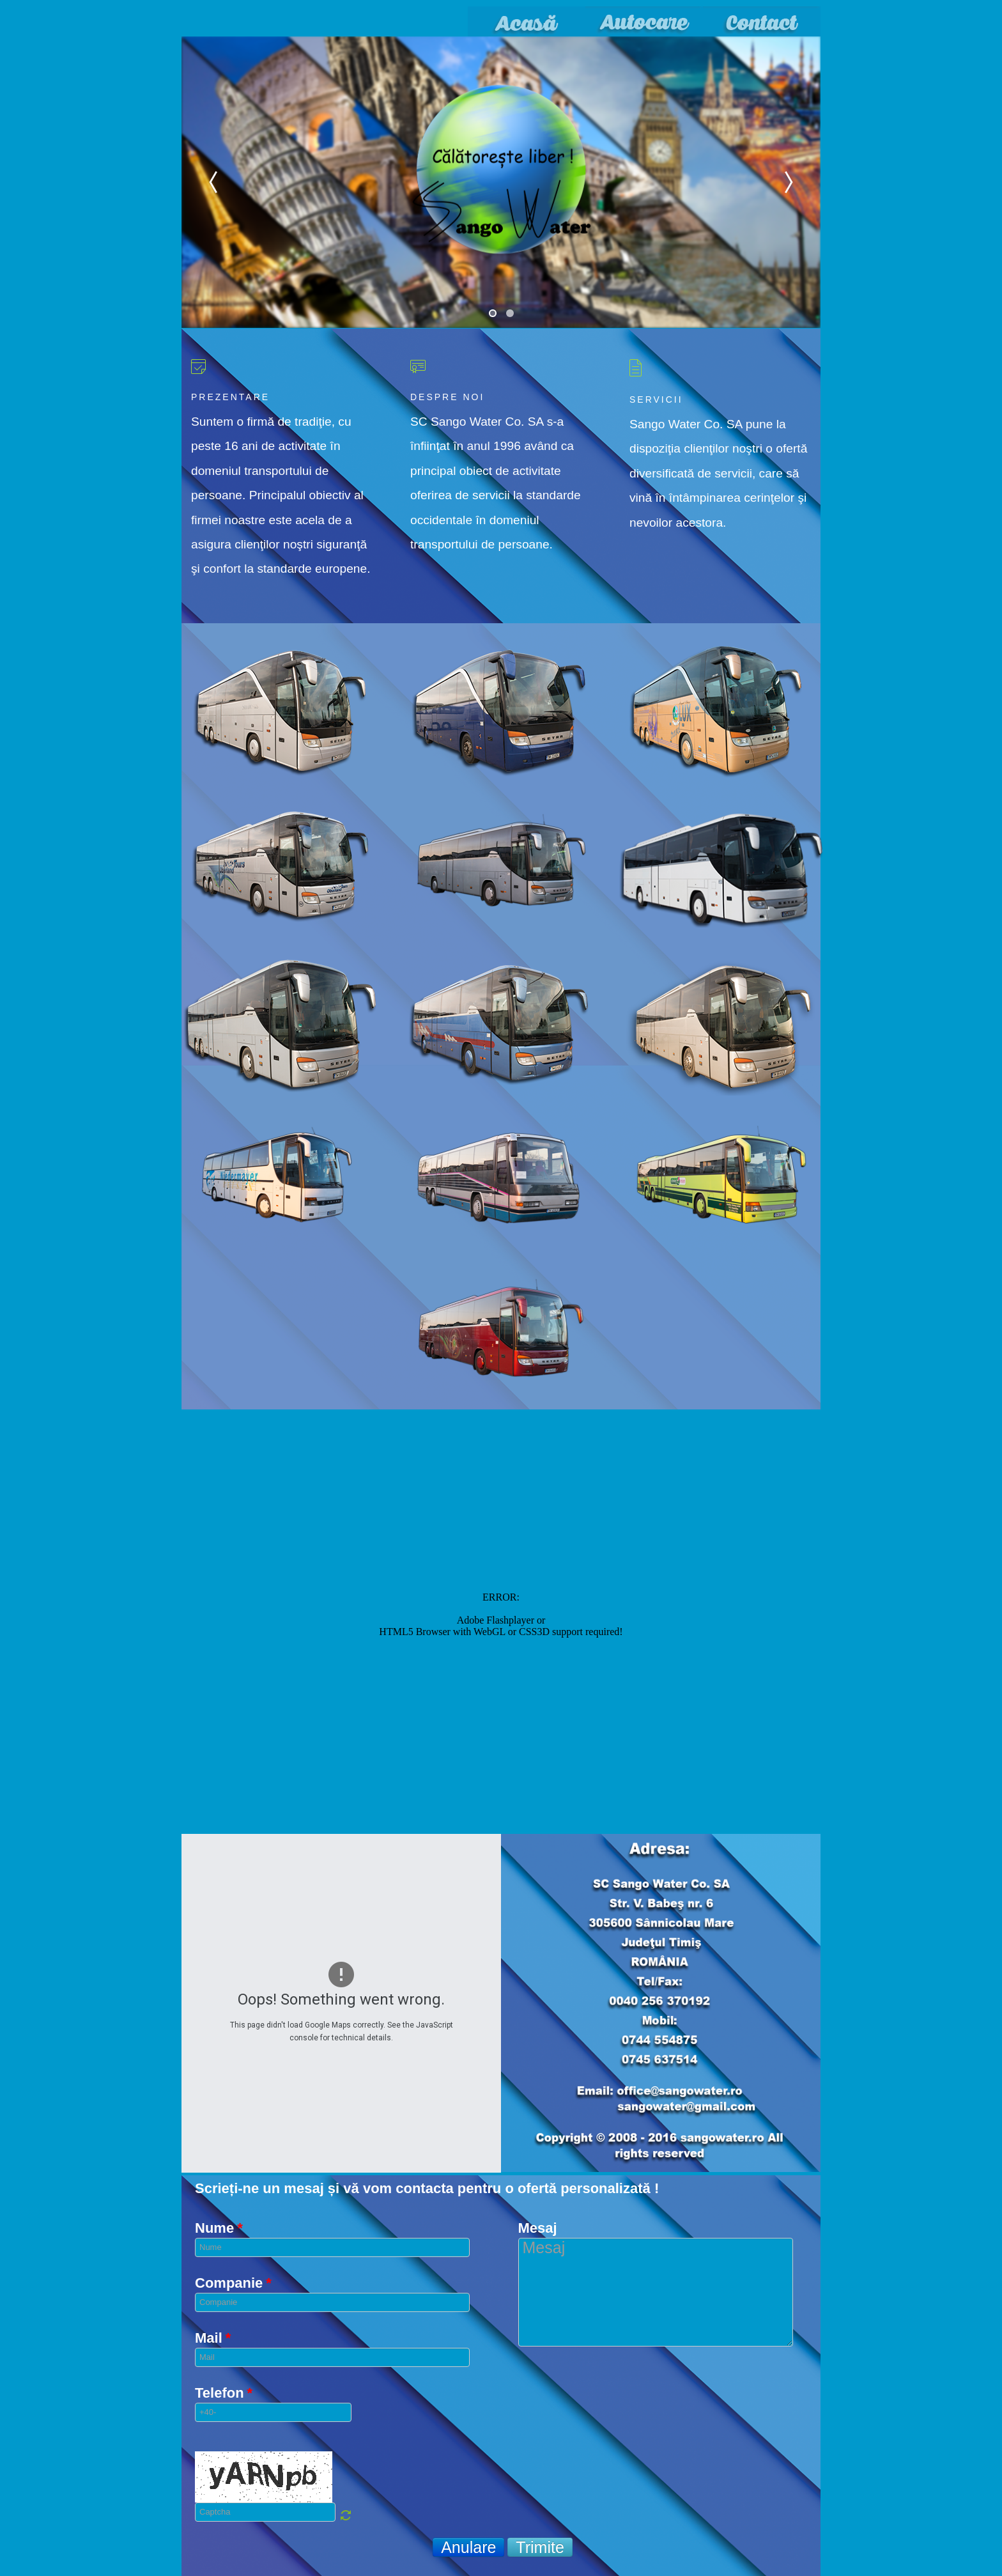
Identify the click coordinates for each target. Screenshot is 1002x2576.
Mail (213, 2338)
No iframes (501, 1620)
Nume (219, 2228)
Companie (233, 2283)
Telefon (223, 2393)
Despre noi (447, 397)
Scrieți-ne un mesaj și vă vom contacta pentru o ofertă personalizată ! (427, 2188)
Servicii (656, 399)
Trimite (540, 2547)
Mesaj (537, 2228)
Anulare (468, 2547)
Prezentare (230, 397)
